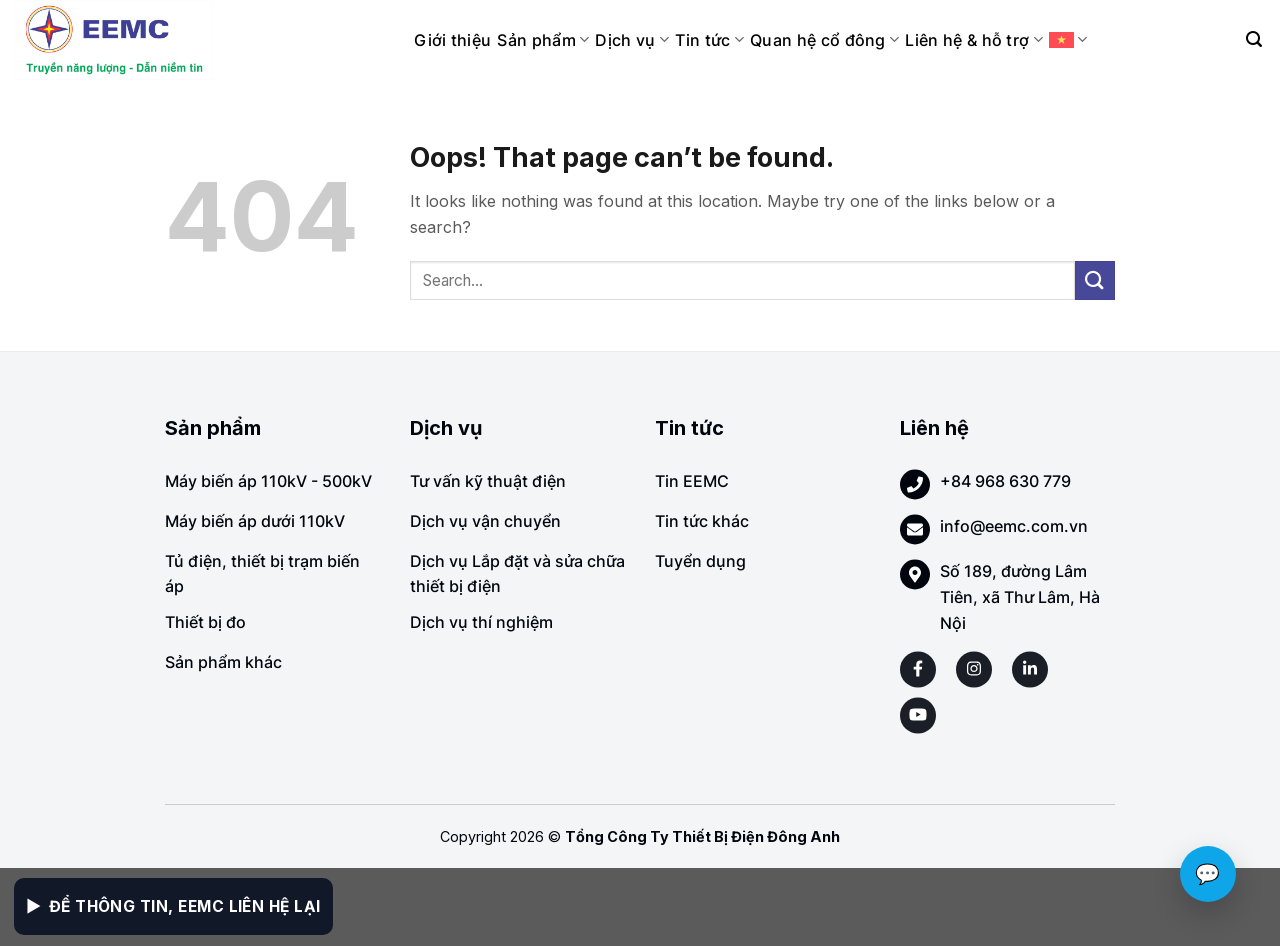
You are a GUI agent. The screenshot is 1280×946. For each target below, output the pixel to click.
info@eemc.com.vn (1014, 526)
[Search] (1254, 39)
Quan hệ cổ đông (824, 40)
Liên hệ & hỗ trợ (974, 40)
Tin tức (709, 40)
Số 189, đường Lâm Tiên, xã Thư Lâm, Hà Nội (1020, 596)
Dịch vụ (632, 40)
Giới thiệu (452, 40)
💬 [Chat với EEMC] (1208, 874)
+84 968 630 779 (1005, 481)
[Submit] (1095, 280)
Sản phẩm (543, 40)
